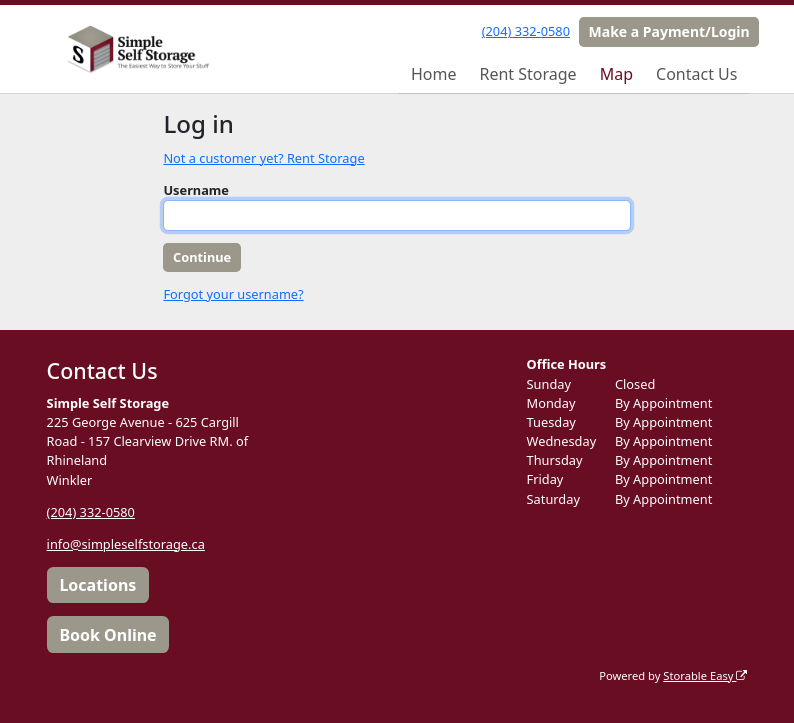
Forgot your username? (233, 294)
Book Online (107, 635)
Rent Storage (527, 74)
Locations (97, 585)
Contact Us (696, 74)
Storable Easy (705, 675)
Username (196, 190)
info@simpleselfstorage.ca (126, 544)
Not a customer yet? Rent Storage (263, 158)
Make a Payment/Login (669, 31)
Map (616, 74)
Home (434, 74)
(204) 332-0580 (526, 31)
